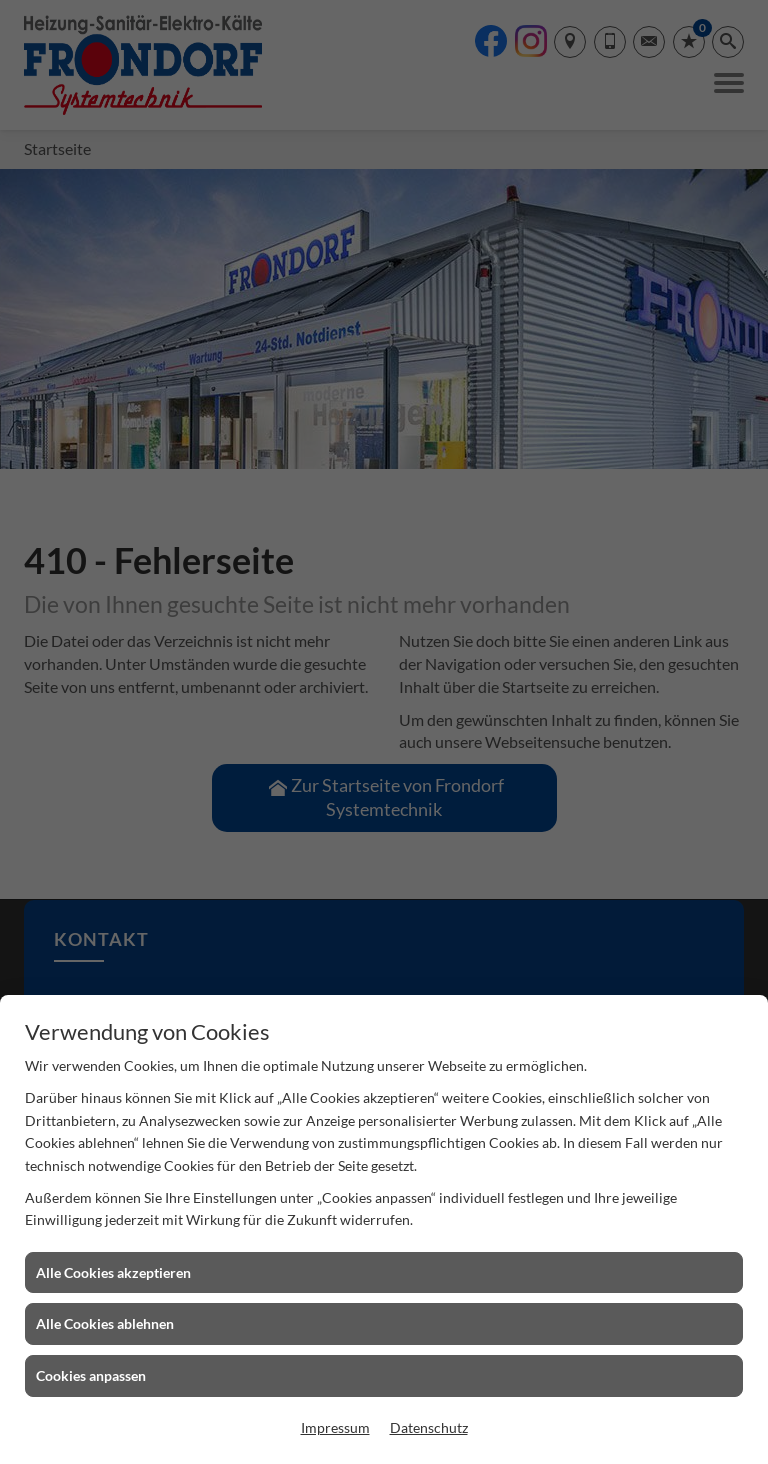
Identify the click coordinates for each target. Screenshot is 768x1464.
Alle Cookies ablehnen (105, 1323)
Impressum (335, 1427)
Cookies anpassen (91, 1375)
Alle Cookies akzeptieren (113, 1272)
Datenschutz (429, 1427)
